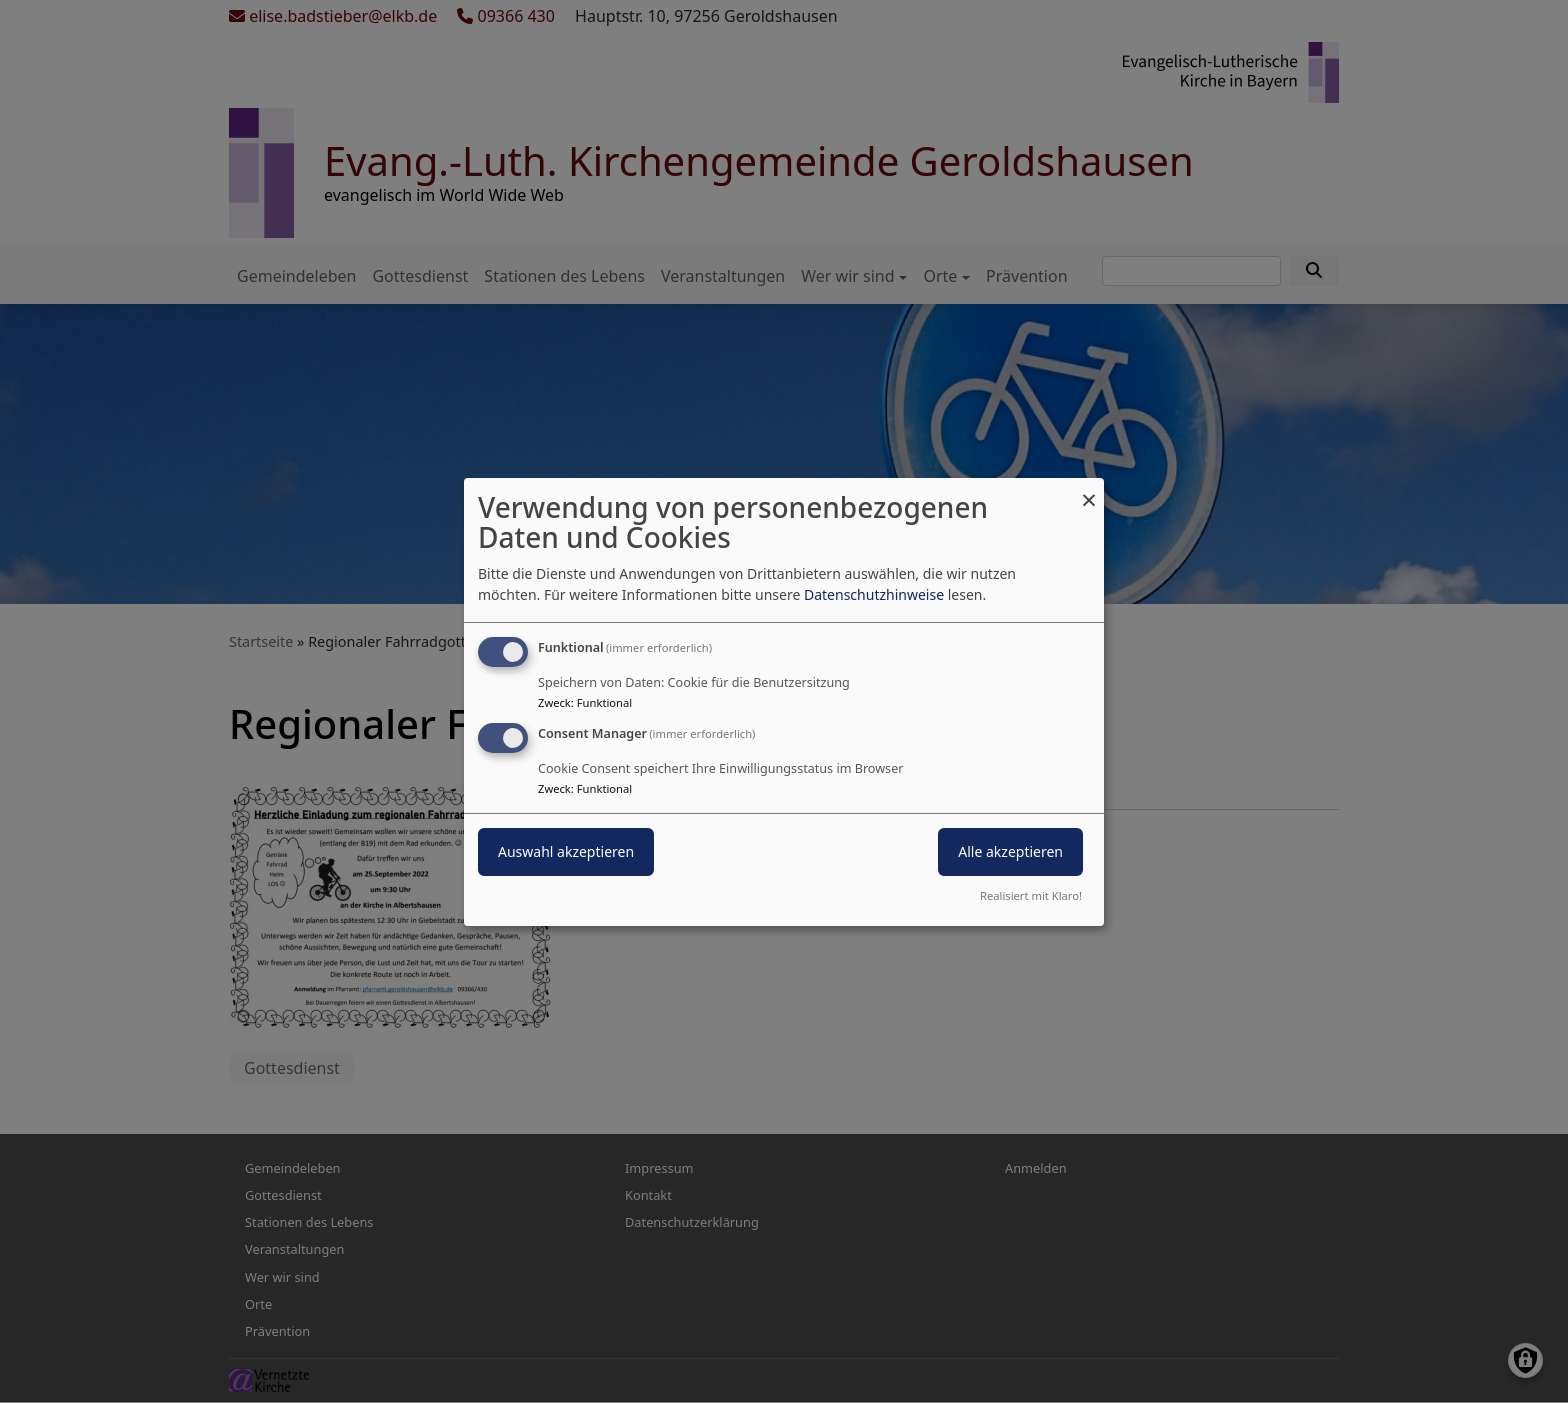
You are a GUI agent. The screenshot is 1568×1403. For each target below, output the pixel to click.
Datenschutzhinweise (874, 594)
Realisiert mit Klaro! (1031, 895)
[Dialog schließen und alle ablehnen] (1089, 489)
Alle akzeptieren (1010, 851)
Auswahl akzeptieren (566, 851)
